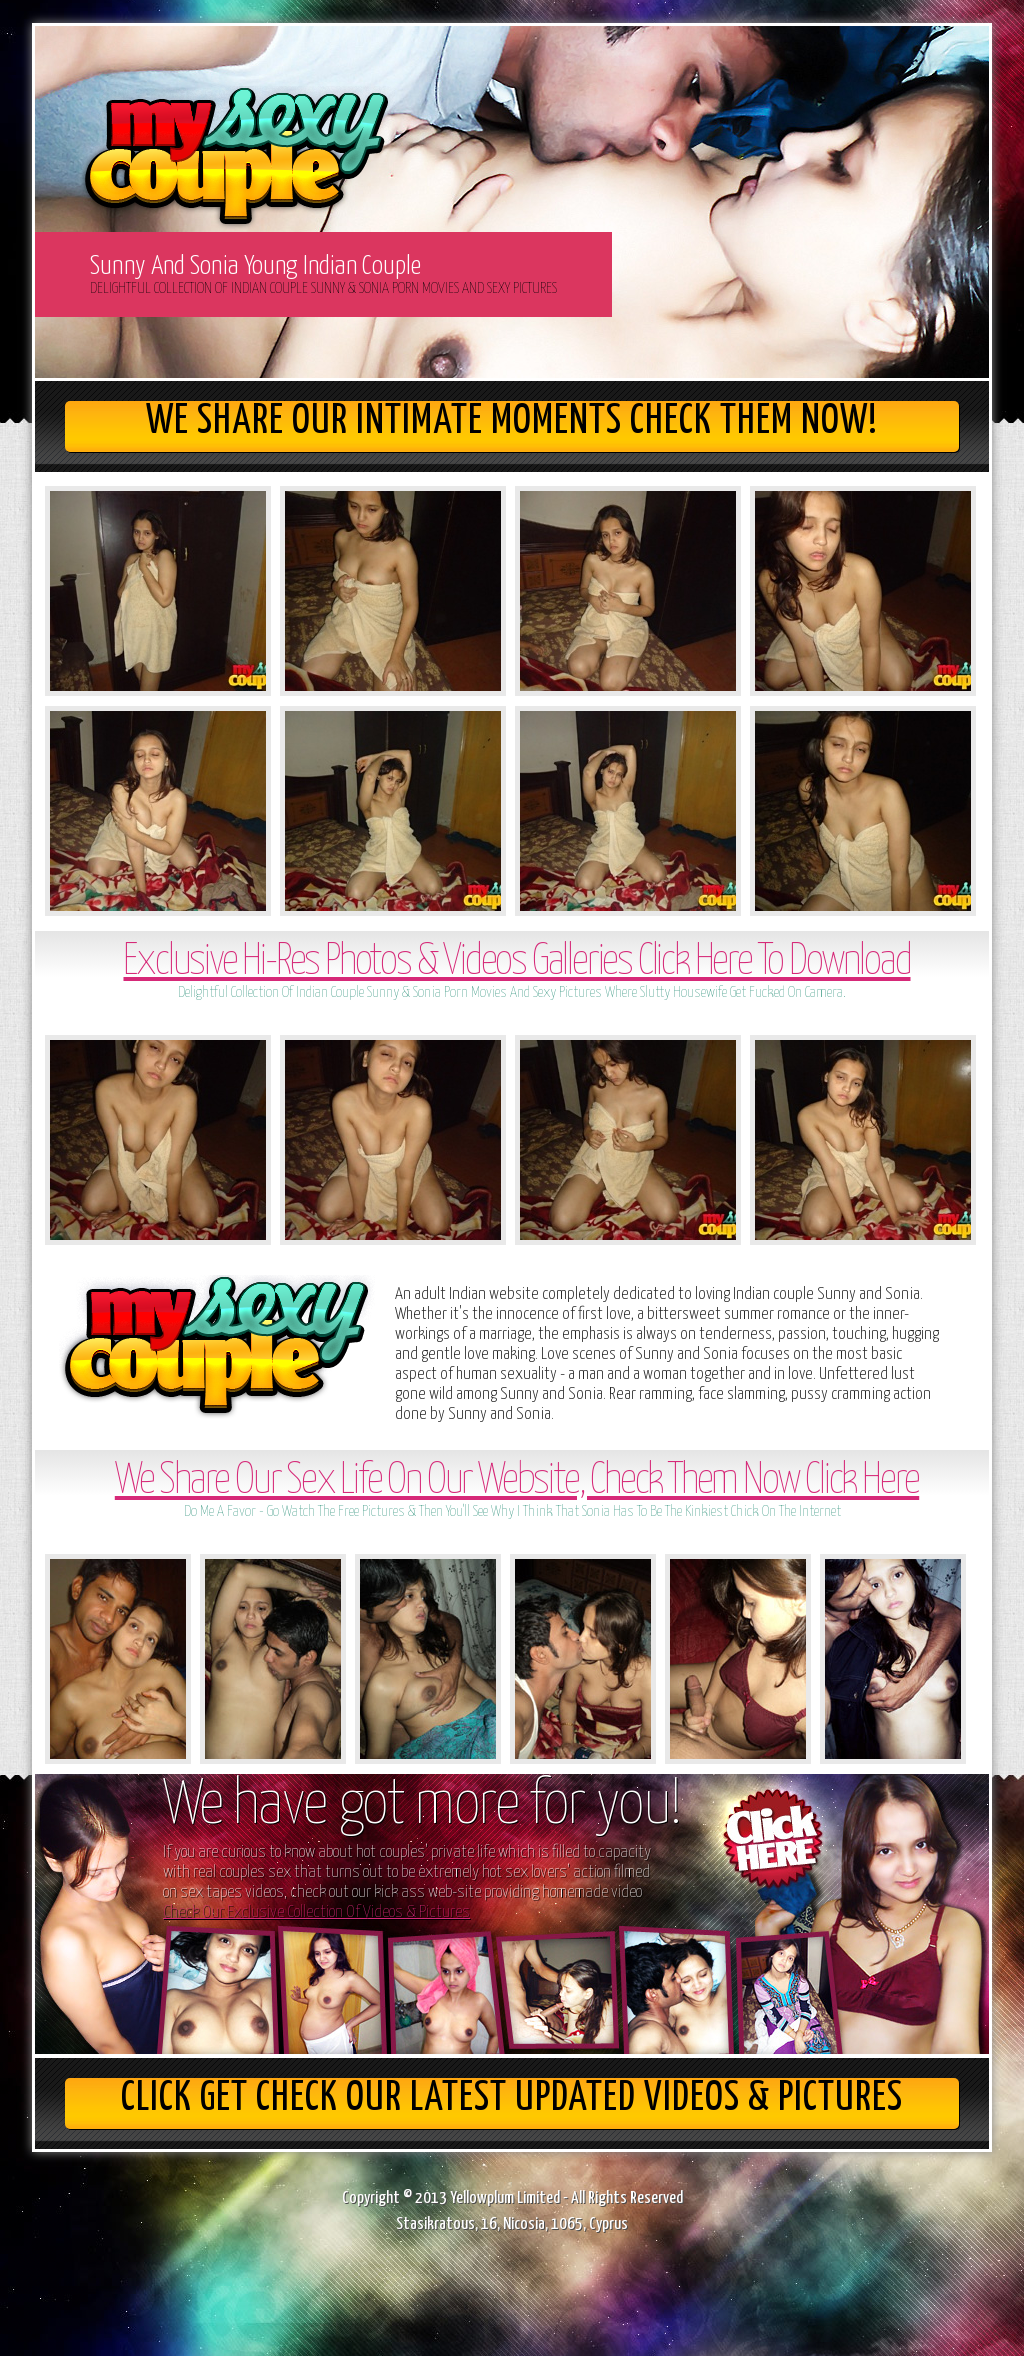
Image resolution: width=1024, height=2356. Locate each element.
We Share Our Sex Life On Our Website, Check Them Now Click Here (517, 1481)
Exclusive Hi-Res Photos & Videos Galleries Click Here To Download (516, 962)
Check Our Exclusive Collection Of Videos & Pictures (316, 1912)
